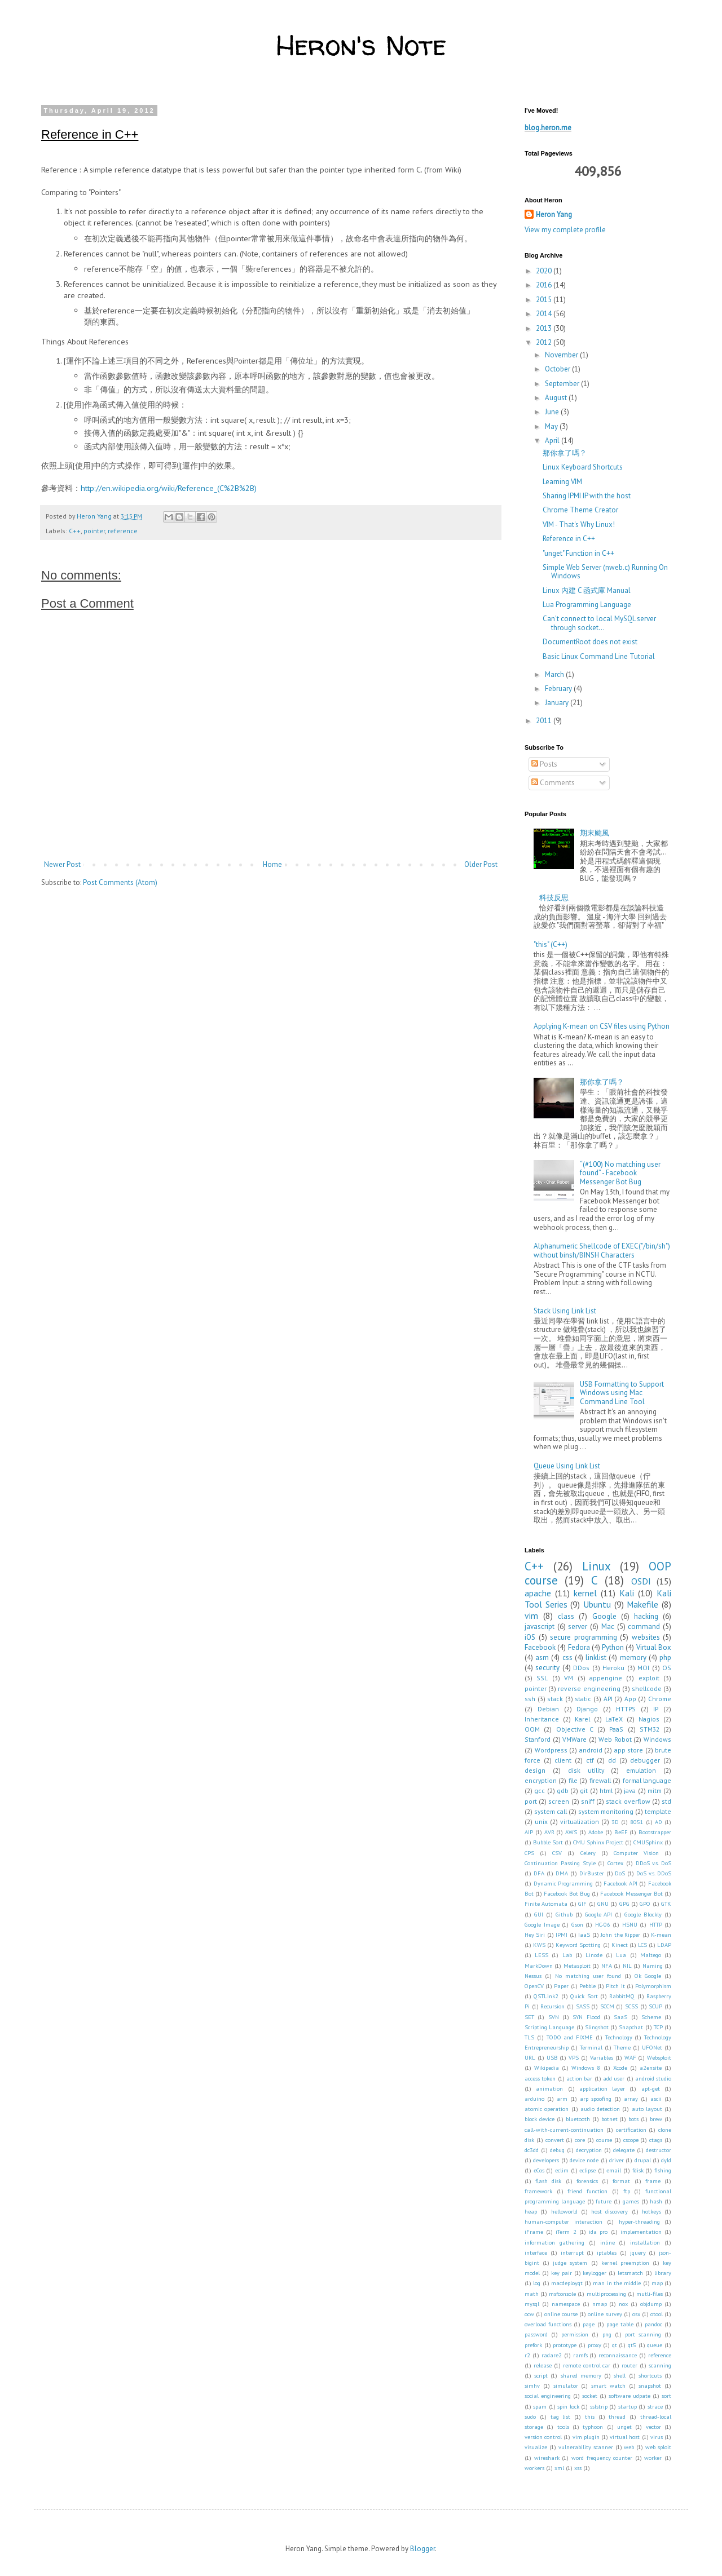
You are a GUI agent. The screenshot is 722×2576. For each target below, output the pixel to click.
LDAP (664, 1945)
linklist (595, 1657)
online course (561, 2314)
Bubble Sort (548, 1842)
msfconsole (562, 2294)
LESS (541, 1955)
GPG (624, 1903)
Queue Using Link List (567, 1466)
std (666, 1801)
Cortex (615, 1863)
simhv (532, 2385)
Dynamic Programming (563, 1883)
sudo (530, 2416)
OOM (532, 1729)
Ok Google (648, 1976)
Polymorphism (653, 1986)
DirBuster (591, 1873)
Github (564, 1914)
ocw (529, 2314)
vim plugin (586, 2437)
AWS (571, 1832)
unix (541, 1821)
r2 (527, 2355)
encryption (541, 1780)
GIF (582, 1903)
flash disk (548, 2181)
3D (615, 1822)
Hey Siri (535, 1934)
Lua (621, 1955)
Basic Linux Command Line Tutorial (599, 656)
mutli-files (649, 2294)
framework (538, 2191)
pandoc (653, 2324)
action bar (579, 2078)
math (532, 2294)
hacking (646, 1616)
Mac (607, 1626)
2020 (544, 271)
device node (584, 2160)
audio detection (600, 2109)
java (630, 1790)
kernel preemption (625, 2263)
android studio (653, 2078)
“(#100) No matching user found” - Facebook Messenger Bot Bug (620, 1173)
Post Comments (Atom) (120, 882)
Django (587, 1709)
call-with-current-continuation (564, 2130)
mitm (655, 1790)
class (566, 1616)
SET (529, 2017)
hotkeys (651, 2211)
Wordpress (551, 1750)
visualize (536, 2447)
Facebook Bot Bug (566, 1893)
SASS (582, 2006)
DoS (620, 1873)
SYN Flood (586, 2017)
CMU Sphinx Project (598, 1842)
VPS (574, 2057)
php (665, 1657)
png (606, 2334)
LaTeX (614, 1719)
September (563, 383)
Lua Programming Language (587, 604)
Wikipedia (546, 2068)
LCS (642, 1945)
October (558, 369)
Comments (553, 782)
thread (617, 2416)
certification (631, 2130)
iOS (530, 1637)
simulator (565, 2385)
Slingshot (597, 2027)
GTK (666, 1903)
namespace (566, 2304)
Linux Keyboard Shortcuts (583, 467)
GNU (603, 1903)
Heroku (613, 1667)
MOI (643, 1667)
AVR (549, 1832)
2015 (544, 299)
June (553, 412)
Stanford (538, 1739)
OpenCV (534, 1986)
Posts (544, 764)
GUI (538, 1914)
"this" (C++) (550, 944)
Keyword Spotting (578, 1945)
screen (558, 1801)
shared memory (581, 2375)
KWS (539, 1945)
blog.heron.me (548, 127)
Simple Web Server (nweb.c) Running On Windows (605, 572)
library (662, 2273)
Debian (548, 1709)
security (547, 1667)
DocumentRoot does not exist (590, 642)
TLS (529, 2037)
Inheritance (542, 1719)
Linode (593, 1955)
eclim (562, 2170)
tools (563, 2427)
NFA (606, 1965)
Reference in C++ (569, 538)
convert (554, 2140)
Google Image (542, 1924)
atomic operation (547, 2109)
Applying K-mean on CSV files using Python (602, 1026)
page (589, 2324)
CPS (529, 1853)
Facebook (540, 1647)
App (630, 1698)
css (567, 1657)
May (552, 426)
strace (655, 2406)
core (580, 2140)
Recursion (552, 2006)
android (590, 1750)
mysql (532, 2304)
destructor (658, 2150)
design (535, 1770)
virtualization (579, 1821)
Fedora (579, 1647)
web (629, 2447)
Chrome (659, 1698)
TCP (658, 2027)
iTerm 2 (566, 2232)
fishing (662, 2170)
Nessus (533, 1976)
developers (546, 2160)
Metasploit (577, 1965)
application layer (602, 2088)
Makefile (642, 1604)
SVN (553, 2017)
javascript (539, 1626)
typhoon (593, 2427)
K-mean (661, 1934)
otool (656, 2314)
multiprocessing (606, 2294)
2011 (544, 720)
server (577, 1626)
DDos (581, 1667)
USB (552, 2057)
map (657, 2283)
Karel (582, 1719)
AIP (529, 1832)
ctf (590, 1760)
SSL (542, 1678)
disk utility (586, 1770)
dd (612, 1760)
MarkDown (539, 1965)
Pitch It (615, 1986)
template (658, 1811)
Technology (618, 2037)
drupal (643, 2160)
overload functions (548, 2324)
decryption (589, 2150)
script (541, 2375)
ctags (655, 2140)
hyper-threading (639, 2221)
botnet (609, 2119)
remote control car (587, 2365)
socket (589, 2396)
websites (646, 1637)
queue (654, 2345)
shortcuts (650, 2375)
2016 (544, 285)
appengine (605, 1678)
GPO (645, 1903)
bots (633, 2119)
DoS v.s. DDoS (653, 1873)
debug (557, 2150)
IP (655, 1709)
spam (540, 2406)
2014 (544, 313)
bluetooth (578, 2119)
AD (658, 1822)
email (613, 2170)
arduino (534, 2099)
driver (616, 2160)
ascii (656, 2099)
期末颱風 (594, 833)
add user (613, 2078)
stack (555, 1698)
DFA (539, 1873)
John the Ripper (620, 1934)
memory (633, 1657)
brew (656, 2119)
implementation (641, 2232)
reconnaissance (617, 2355)
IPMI (561, 1934)
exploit (649, 1678)
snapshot (650, 2385)
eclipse (587, 2170)
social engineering (548, 2396)
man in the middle (617, 2283)
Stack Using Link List (565, 1311)
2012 (544, 342)
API (608, 1698)
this (590, 2416)
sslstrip (598, 2406)
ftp (626, 2191)
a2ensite (651, 2068)
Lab (567, 1955)
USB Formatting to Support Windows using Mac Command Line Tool (622, 1392)
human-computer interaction (563, 2221)
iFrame (534, 2232)
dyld (666, 2160)
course (604, 2140)
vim (531, 1615)
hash (656, 2201)
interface (536, 2252)
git (584, 1790)
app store (629, 1750)
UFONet (652, 2047)
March (555, 674)
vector (653, 2427)
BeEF (621, 1832)
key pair (561, 2273)
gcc (539, 1790)
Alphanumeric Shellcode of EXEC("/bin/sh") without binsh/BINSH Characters (602, 1250)
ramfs (580, 2355)
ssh (530, 1698)
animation (549, 2088)
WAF (630, 2057)
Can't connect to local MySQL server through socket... (599, 623)
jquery (638, 2252)
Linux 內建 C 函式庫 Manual (587, 590)
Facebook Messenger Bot (631, 1893)
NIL (627, 1965)
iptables (607, 2252)
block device (539, 2119)
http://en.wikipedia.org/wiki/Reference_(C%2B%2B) (169, 488)
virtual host (625, 2437)
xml (559, 2468)
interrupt (572, 2252)
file (573, 1780)
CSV (557, 1853)
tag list (561, 2416)
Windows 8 (585, 2068)
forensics (587, 2181)
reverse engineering (589, 1688)
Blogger (422, 2548)
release (543, 2365)
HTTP (655, 1924)
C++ (75, 530)
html (606, 1790)
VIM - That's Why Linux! (579, 524)
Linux (596, 1566)
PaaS (616, 1729)
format (621, 2181)
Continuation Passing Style (560, 1863)
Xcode (620, 2068)
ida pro (598, 2232)
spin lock (568, 2406)
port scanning (643, 2334)
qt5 (632, 2345)
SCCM (607, 2006)
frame (653, 2181)
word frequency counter (601, 2458)
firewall (600, 1780)
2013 (544, 328)
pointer (94, 530)
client (562, 1760)
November (562, 355)
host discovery (609, 2211)
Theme (622, 2047)
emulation (641, 1770)
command (644, 1626)
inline (607, 2242)
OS (666, 1667)
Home (272, 864)
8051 (637, 1822)
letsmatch (630, 2273)
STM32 (649, 1729)
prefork (533, 2345)
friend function (587, 2191)
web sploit (658, 2447)
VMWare (574, 1739)
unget (624, 2427)
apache (538, 1593)
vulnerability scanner (585, 2447)
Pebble (587, 1986)
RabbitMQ (622, 1996)
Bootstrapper (655, 1832)
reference (123, 530)
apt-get (650, 2088)
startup (627, 2406)
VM (568, 1678)
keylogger (594, 2273)
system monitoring (605, 1811)
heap (531, 2211)
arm (562, 2099)
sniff (588, 1801)
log (536, 2283)
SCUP (655, 2006)
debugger (645, 1760)
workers (534, 2468)
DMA (562, 1873)
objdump (651, 2304)
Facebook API (620, 1883)
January (557, 702)
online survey (605, 2314)
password (536, 2334)
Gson (577, 1924)
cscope (631, 2140)
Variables (601, 2057)
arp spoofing (595, 2099)
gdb (563, 1790)
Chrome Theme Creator (580, 510)
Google (604, 1616)
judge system (570, 2263)
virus (656, 2437)
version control (543, 2437)
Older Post (481, 864)
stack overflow (628, 1801)
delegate (624, 2150)
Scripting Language (549, 2027)
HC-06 (602, 1924)
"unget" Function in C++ (578, 553)
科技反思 (554, 897)
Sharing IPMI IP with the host (587, 496)
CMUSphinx (648, 1842)
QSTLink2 (546, 1996)
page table (619, 2324)
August (557, 397)
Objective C (574, 1729)
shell (620, 2375)
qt (614, 2345)
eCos (539, 2170)
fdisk (638, 2170)
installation (645, 2242)
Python (613, 1647)
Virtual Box (653, 1647)
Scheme (651, 2017)
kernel (585, 1593)
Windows (657, 1739)
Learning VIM (562, 481)
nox (623, 2304)
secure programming (583, 1637)
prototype (564, 2345)
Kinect (619, 1945)
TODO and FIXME (570, 2037)
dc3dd (532, 2150)
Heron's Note (361, 44)
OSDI (641, 1581)
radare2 (552, 2355)
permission (574, 2334)
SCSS (631, 2006)
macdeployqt (567, 2283)
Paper (561, 1986)
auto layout (647, 2109)
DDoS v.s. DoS (654, 1863)
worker (653, 2458)
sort (666, 2396)
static (583, 1698)
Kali (626, 1593)
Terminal (591, 2047)
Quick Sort (583, 1996)
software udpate (629, 2396)
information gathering (554, 2242)
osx (636, 2314)
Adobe (595, 1832)
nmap (599, 2304)
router (629, 2365)
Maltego (650, 1955)
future (603, 2201)
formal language (647, 1780)
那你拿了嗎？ (565, 453)
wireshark (547, 2458)
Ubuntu (597, 1604)
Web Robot (615, 1739)
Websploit (659, 2057)
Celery (588, 1853)
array (631, 2099)
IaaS (584, 1934)
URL (530, 2057)
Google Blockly (643, 1914)
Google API (599, 1914)
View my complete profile (565, 229)
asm (542, 1657)
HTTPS (626, 1709)
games (631, 2201)
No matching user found (588, 1976)
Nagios (649, 1719)
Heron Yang (554, 214)
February (559, 688)
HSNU (629, 1924)
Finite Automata (546, 1903)
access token (540, 2078)
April (553, 440)
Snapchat (631, 2027)
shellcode (647, 1688)
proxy (594, 2345)
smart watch (608, 2385)
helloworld (564, 2211)
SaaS (620, 2017)
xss (578, 2468)
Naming (652, 1965)
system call (550, 1811)
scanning (660, 2365)
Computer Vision (636, 1853)
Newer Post (62, 864)
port (531, 1801)
